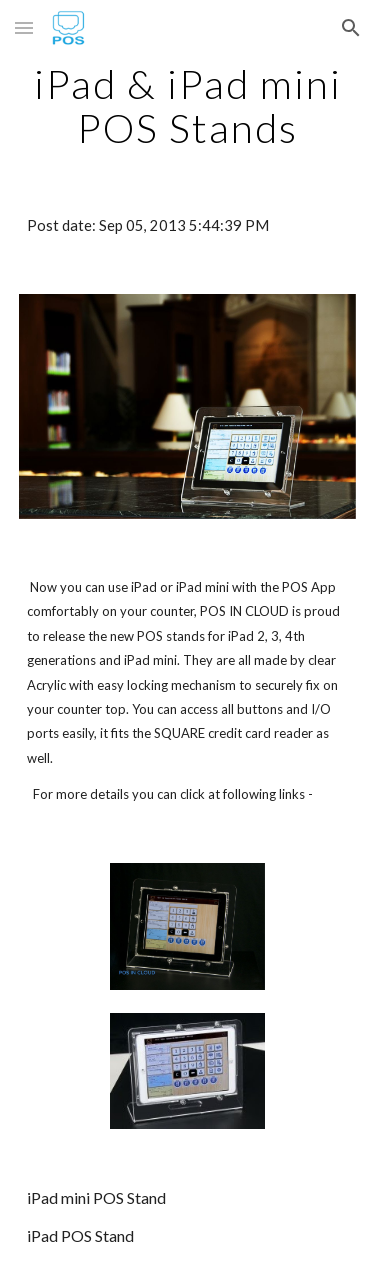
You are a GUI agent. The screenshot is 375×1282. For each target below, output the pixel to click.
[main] (188, 106)
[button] (24, 27)
